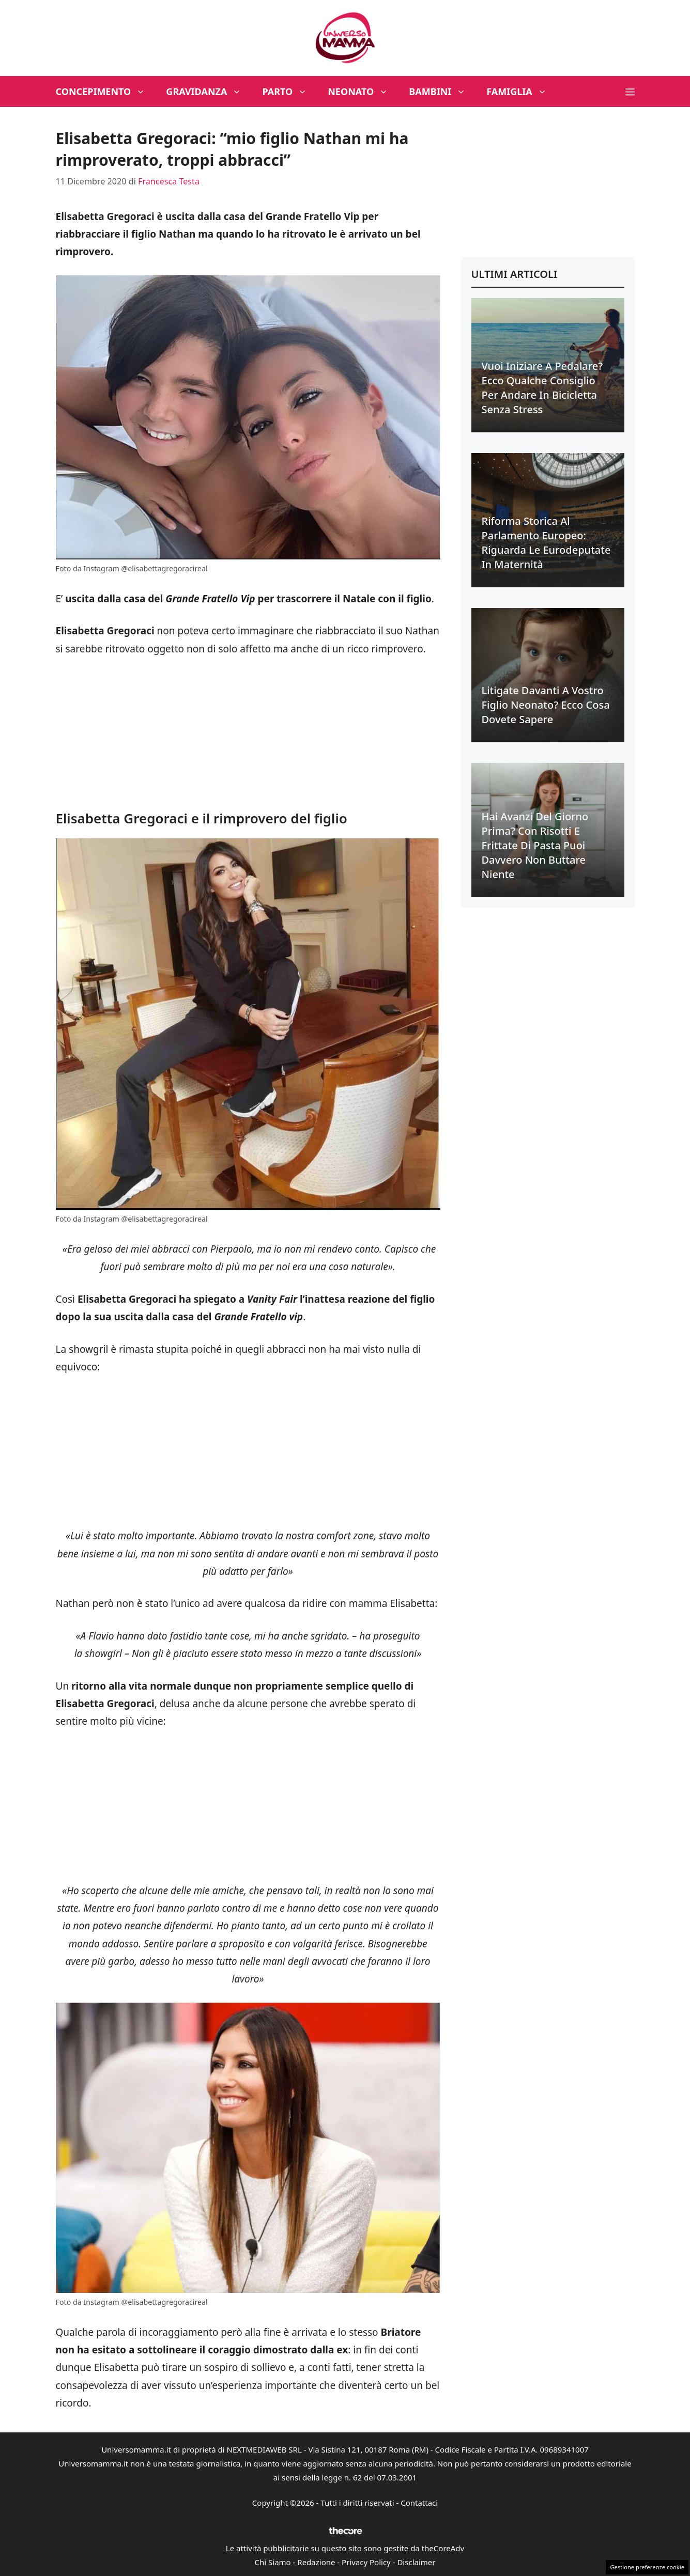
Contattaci (419, 2502)
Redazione (316, 2562)
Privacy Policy (366, 2562)
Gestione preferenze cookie (647, 2567)
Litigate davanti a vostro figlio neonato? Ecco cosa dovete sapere (546, 704)
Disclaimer (416, 2562)
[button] (630, 91)
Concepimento (106, 91)
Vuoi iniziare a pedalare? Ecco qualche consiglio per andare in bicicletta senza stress (542, 387)
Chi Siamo (273, 2562)
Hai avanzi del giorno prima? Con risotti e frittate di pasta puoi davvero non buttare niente (535, 845)
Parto (289, 91)
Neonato (363, 91)
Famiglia (521, 91)
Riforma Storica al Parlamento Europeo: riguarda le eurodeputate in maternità (546, 542)
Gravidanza (209, 91)
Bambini (442, 91)
